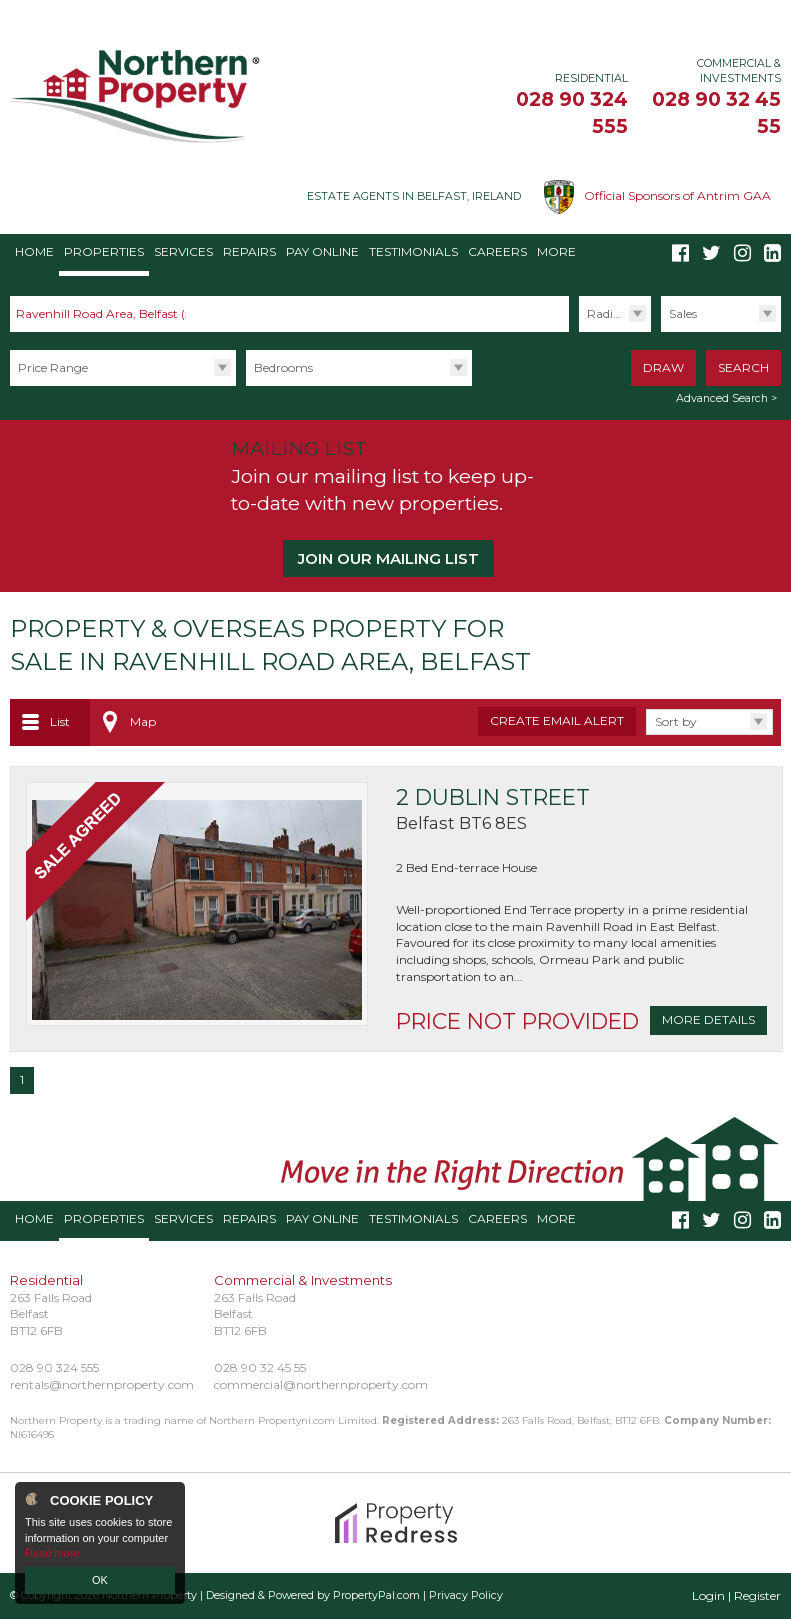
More (556, 251)
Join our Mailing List (388, 558)
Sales (683, 313)
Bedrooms (283, 367)
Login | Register (736, 1595)
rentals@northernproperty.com (102, 1384)
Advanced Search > (726, 398)
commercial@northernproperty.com (321, 1384)
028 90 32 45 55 (260, 1367)
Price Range (53, 367)
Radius (606, 313)
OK (100, 1580)
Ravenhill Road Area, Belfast (105, 313)
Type (660, 331)
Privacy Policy (466, 1595)
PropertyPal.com (376, 1595)
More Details (708, 1019)
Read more (52, 1553)
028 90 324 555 (54, 1367)
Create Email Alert (557, 720)
